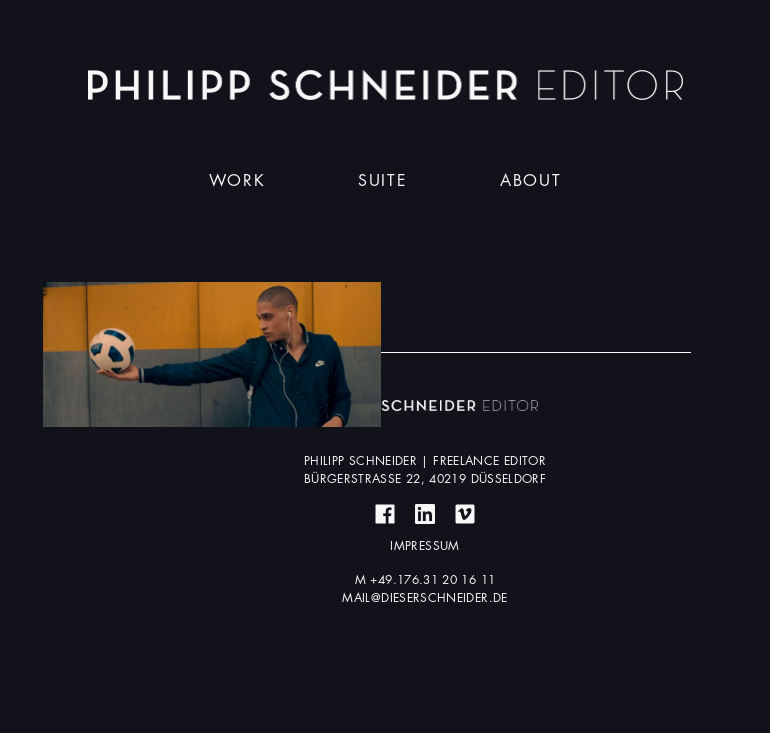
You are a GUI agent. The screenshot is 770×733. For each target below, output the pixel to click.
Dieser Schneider (385, 85)
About (530, 181)
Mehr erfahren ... (212, 354)
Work (237, 181)
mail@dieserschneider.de (424, 598)
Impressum (424, 546)
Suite (382, 181)
